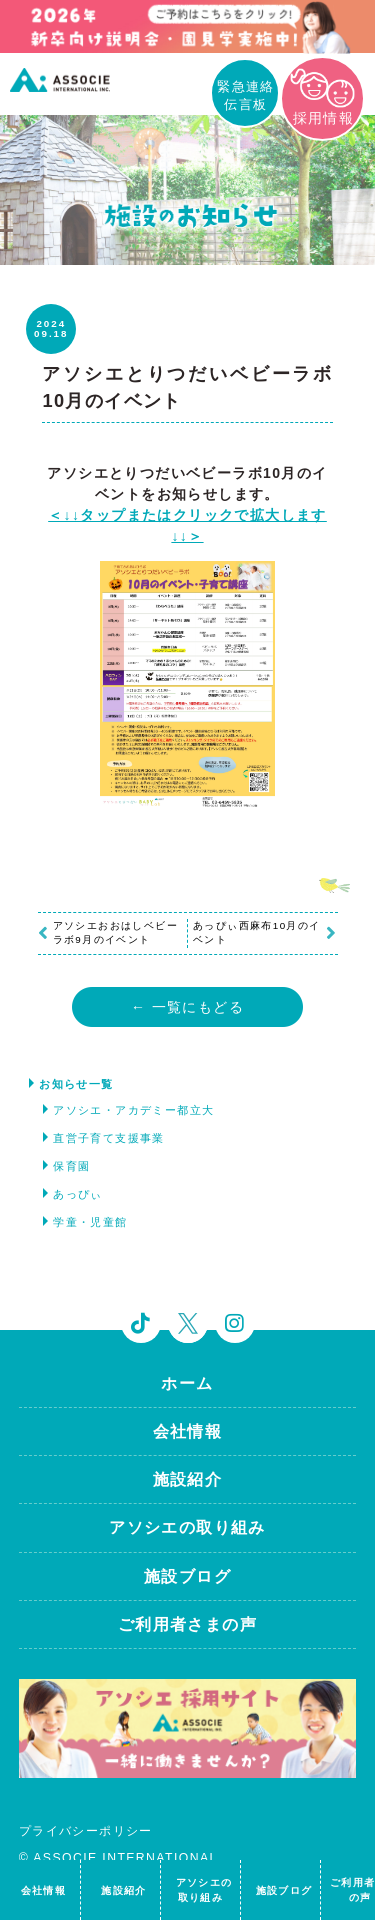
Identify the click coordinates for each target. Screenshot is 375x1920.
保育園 (71, 1166)
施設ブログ (187, 1576)
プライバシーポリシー (86, 1831)
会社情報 (188, 1431)
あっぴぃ (78, 1194)
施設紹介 (188, 1479)
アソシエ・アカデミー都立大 (133, 1110)
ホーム (187, 1383)
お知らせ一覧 (76, 1084)
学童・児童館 (90, 1222)
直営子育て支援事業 (109, 1138)
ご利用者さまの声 (187, 1624)
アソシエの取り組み (187, 1527)
